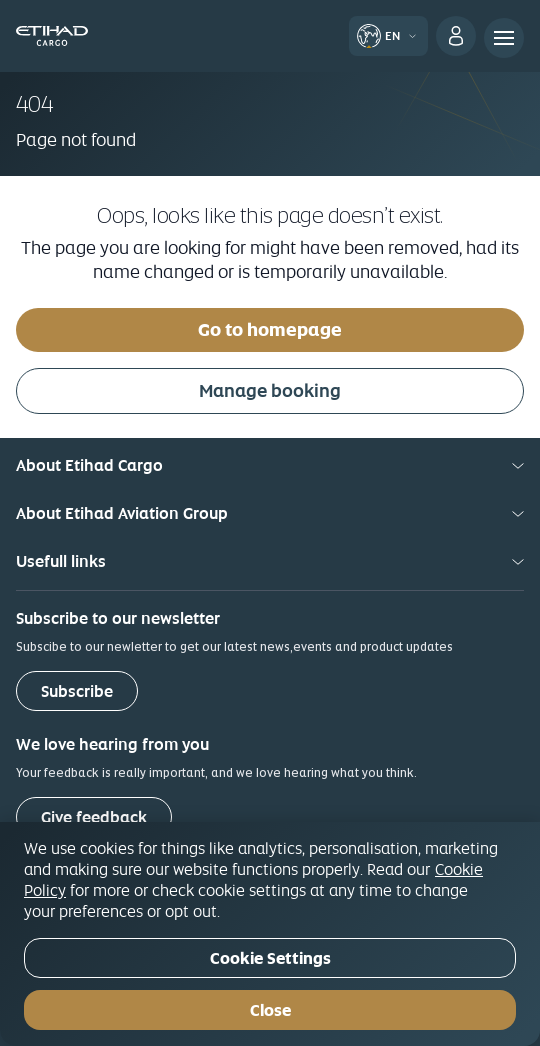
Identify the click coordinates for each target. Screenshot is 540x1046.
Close (270, 1010)
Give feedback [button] (94, 817)
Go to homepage (270, 329)
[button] (390, 35)
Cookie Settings (270, 958)
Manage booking (270, 390)
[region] (270, 934)
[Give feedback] (94, 817)
